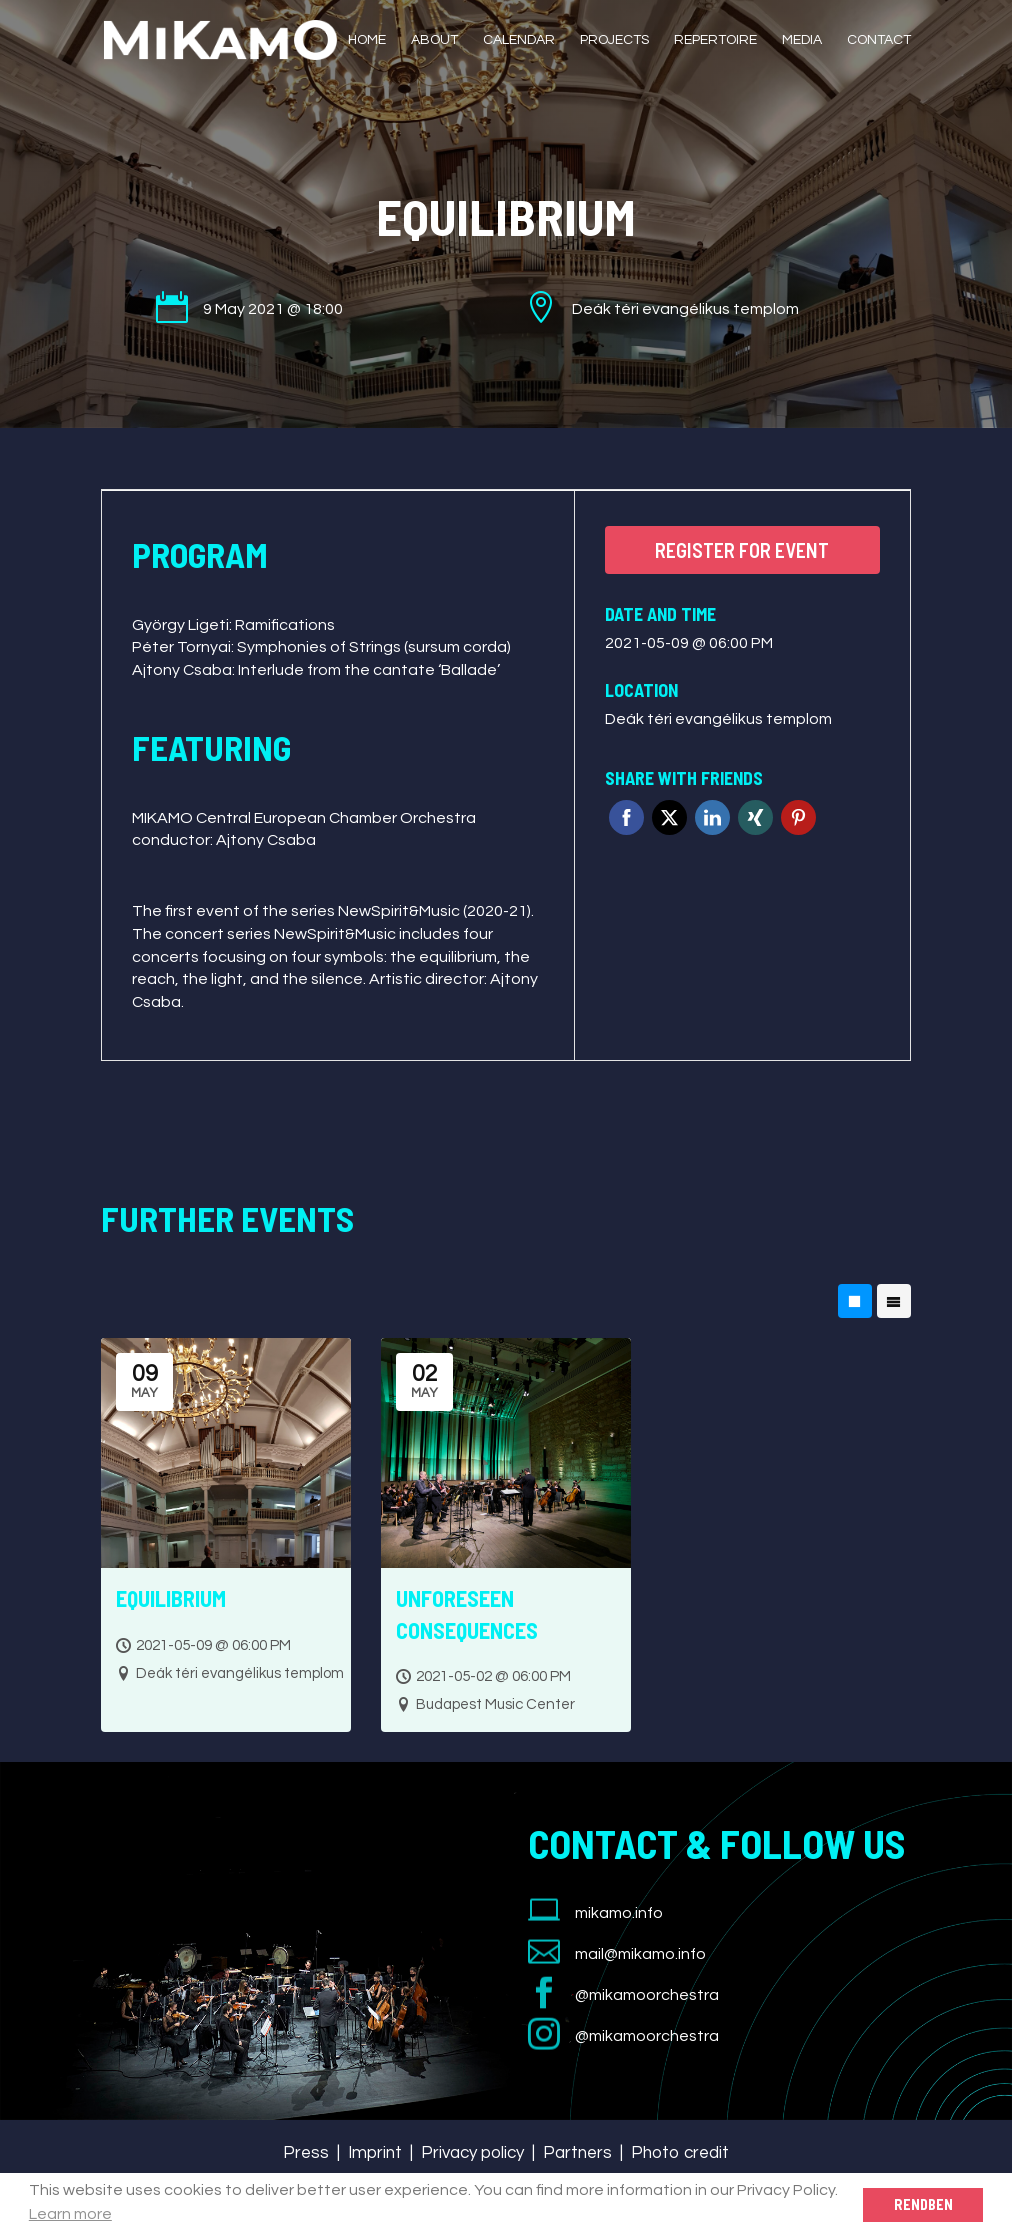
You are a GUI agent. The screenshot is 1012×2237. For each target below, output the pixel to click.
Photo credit (680, 2153)
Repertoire (715, 40)
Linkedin (712, 817)
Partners (577, 2153)
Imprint (375, 2153)
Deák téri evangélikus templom (718, 719)
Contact (879, 40)
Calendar (519, 40)
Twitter (669, 817)
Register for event (742, 550)
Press (306, 2153)
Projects (614, 40)
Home (367, 40)
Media (802, 40)
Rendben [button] (923, 2204)
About (434, 40)
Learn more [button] (70, 2214)
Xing (755, 817)
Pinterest (798, 817)
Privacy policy (472, 2153)
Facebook (626, 817)
